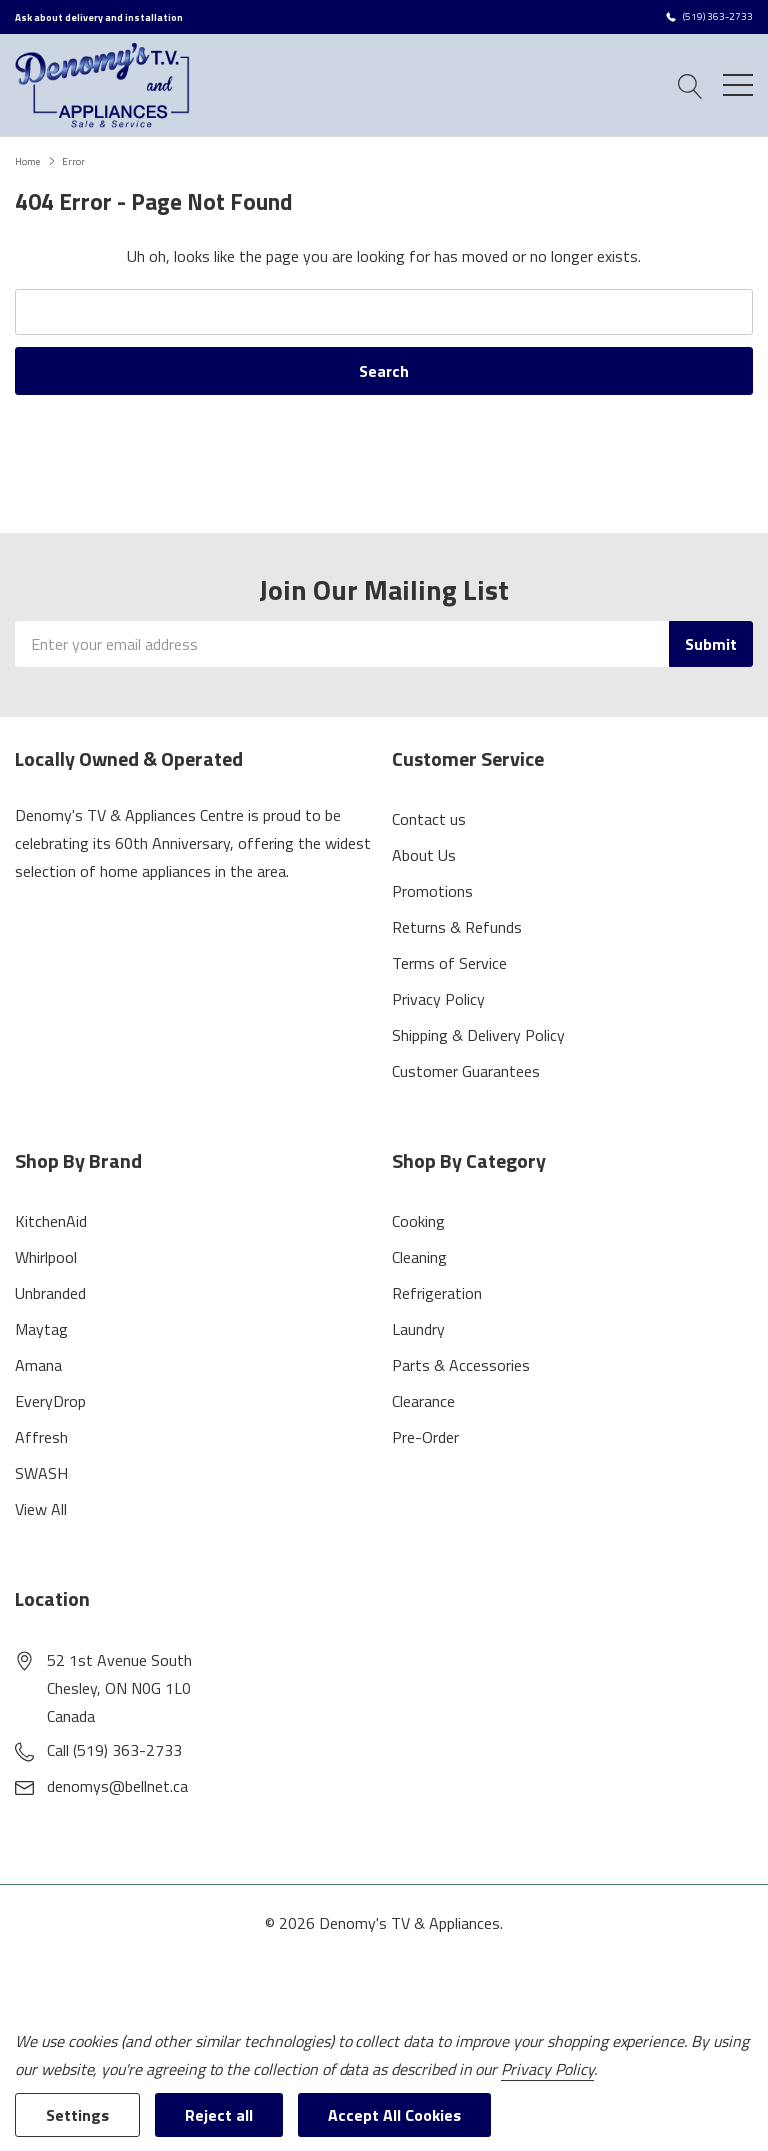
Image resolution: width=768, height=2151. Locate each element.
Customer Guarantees (466, 1071)
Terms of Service (449, 963)
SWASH (41, 1473)
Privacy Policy (438, 999)
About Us (424, 855)
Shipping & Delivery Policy (478, 1035)
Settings (77, 2115)
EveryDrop (50, 1401)
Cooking (418, 1221)
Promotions (432, 891)
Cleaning (419, 1257)
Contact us (429, 819)
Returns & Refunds (457, 927)
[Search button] (690, 84)
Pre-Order (425, 1437)
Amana (38, 1365)
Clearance (423, 1401)
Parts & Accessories (461, 1365)
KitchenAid (51, 1221)
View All (41, 1509)
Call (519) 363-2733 (114, 1750)
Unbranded (50, 1293)
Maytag (41, 1329)
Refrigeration (437, 1293)
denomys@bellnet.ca (117, 1786)
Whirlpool (46, 1257)
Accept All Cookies (394, 2115)
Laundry (418, 1329)
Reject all (219, 2115)
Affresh (41, 1437)
